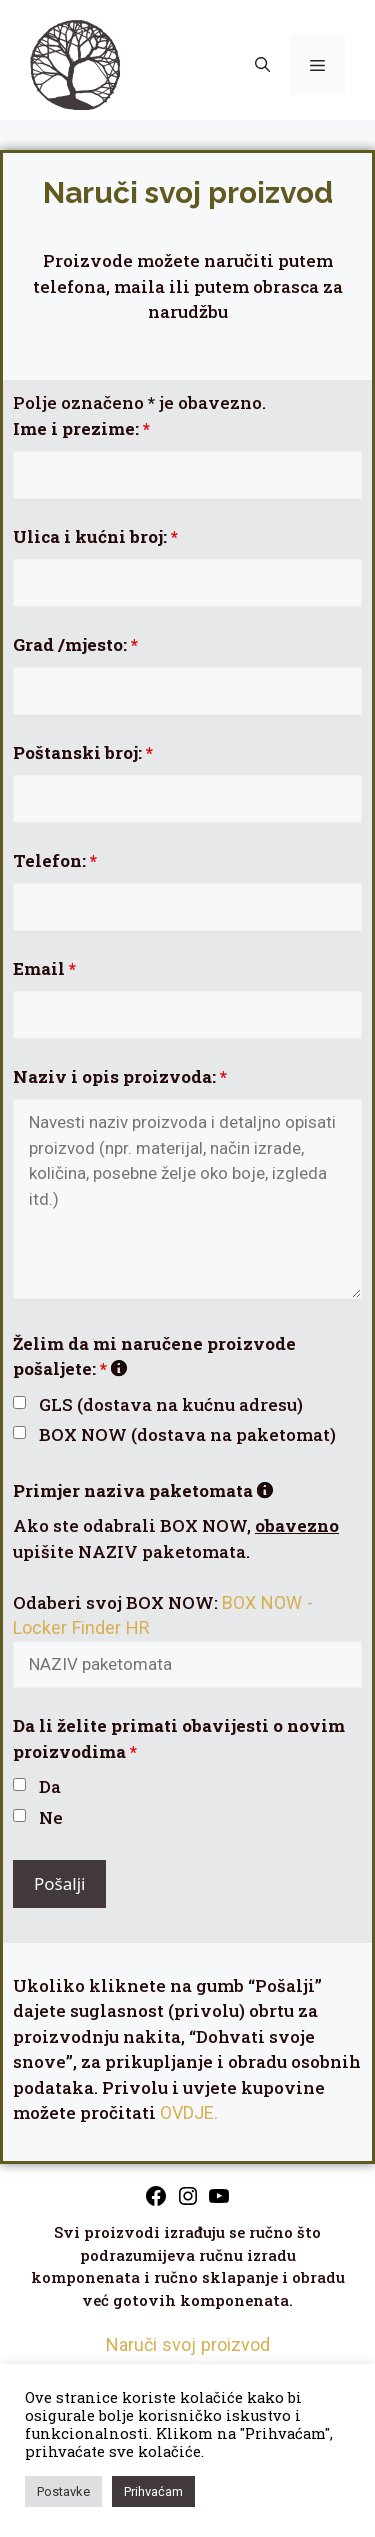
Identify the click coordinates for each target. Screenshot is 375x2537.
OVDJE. (189, 2112)
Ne (51, 1817)
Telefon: (55, 860)
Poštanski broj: (83, 752)
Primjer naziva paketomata (143, 1490)
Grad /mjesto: (75, 644)
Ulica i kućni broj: (95, 536)
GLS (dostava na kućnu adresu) (171, 1404)
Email (44, 968)
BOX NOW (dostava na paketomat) (187, 1434)
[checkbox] (19, 1402)
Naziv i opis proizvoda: (120, 1076)
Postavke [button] (63, 2491)
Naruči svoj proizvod (188, 2344)
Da (50, 1786)
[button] (262, 65)
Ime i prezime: (81, 428)
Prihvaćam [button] (153, 2491)
